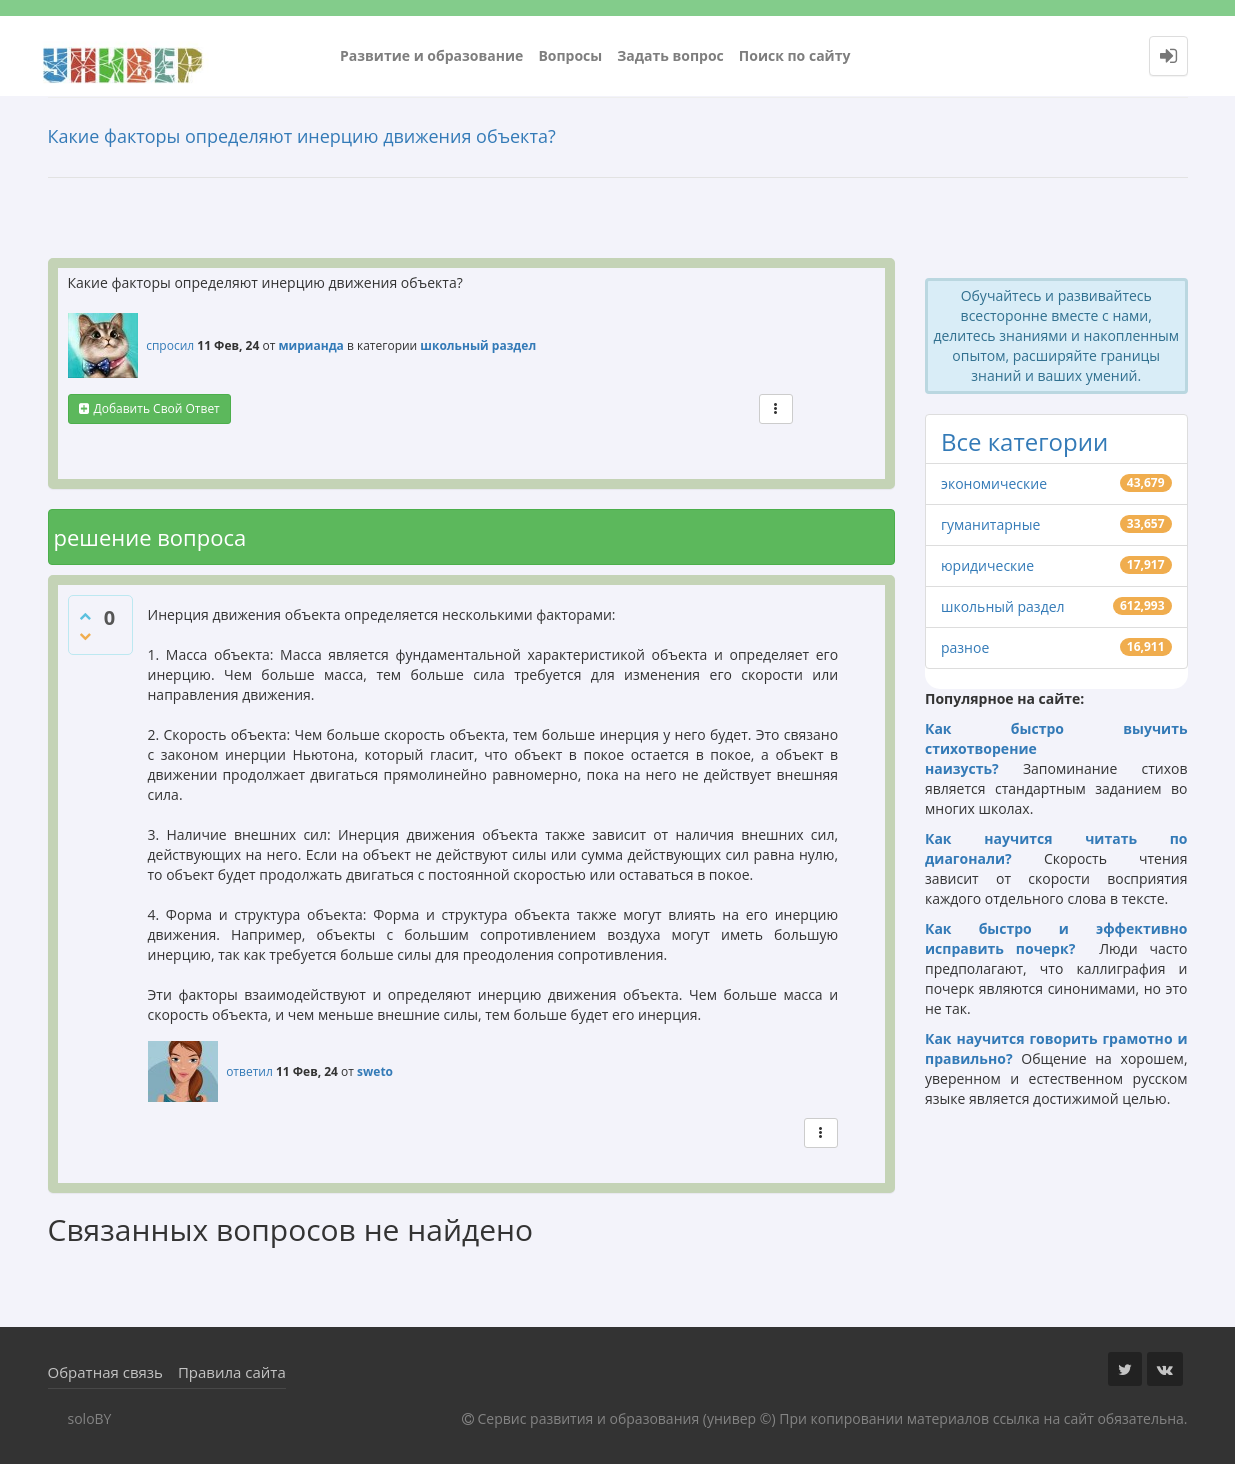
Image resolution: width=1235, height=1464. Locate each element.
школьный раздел (478, 345)
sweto (375, 1071)
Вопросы (570, 55)
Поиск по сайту (795, 55)
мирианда (310, 345)
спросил (170, 345)
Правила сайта (232, 1372)
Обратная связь (105, 1372)
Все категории (1024, 441)
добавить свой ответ (157, 408)
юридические (987, 565)
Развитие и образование (431, 55)
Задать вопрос (670, 55)
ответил (249, 1071)
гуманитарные (990, 524)
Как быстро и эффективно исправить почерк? (1056, 938)
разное (965, 647)
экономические (994, 483)
